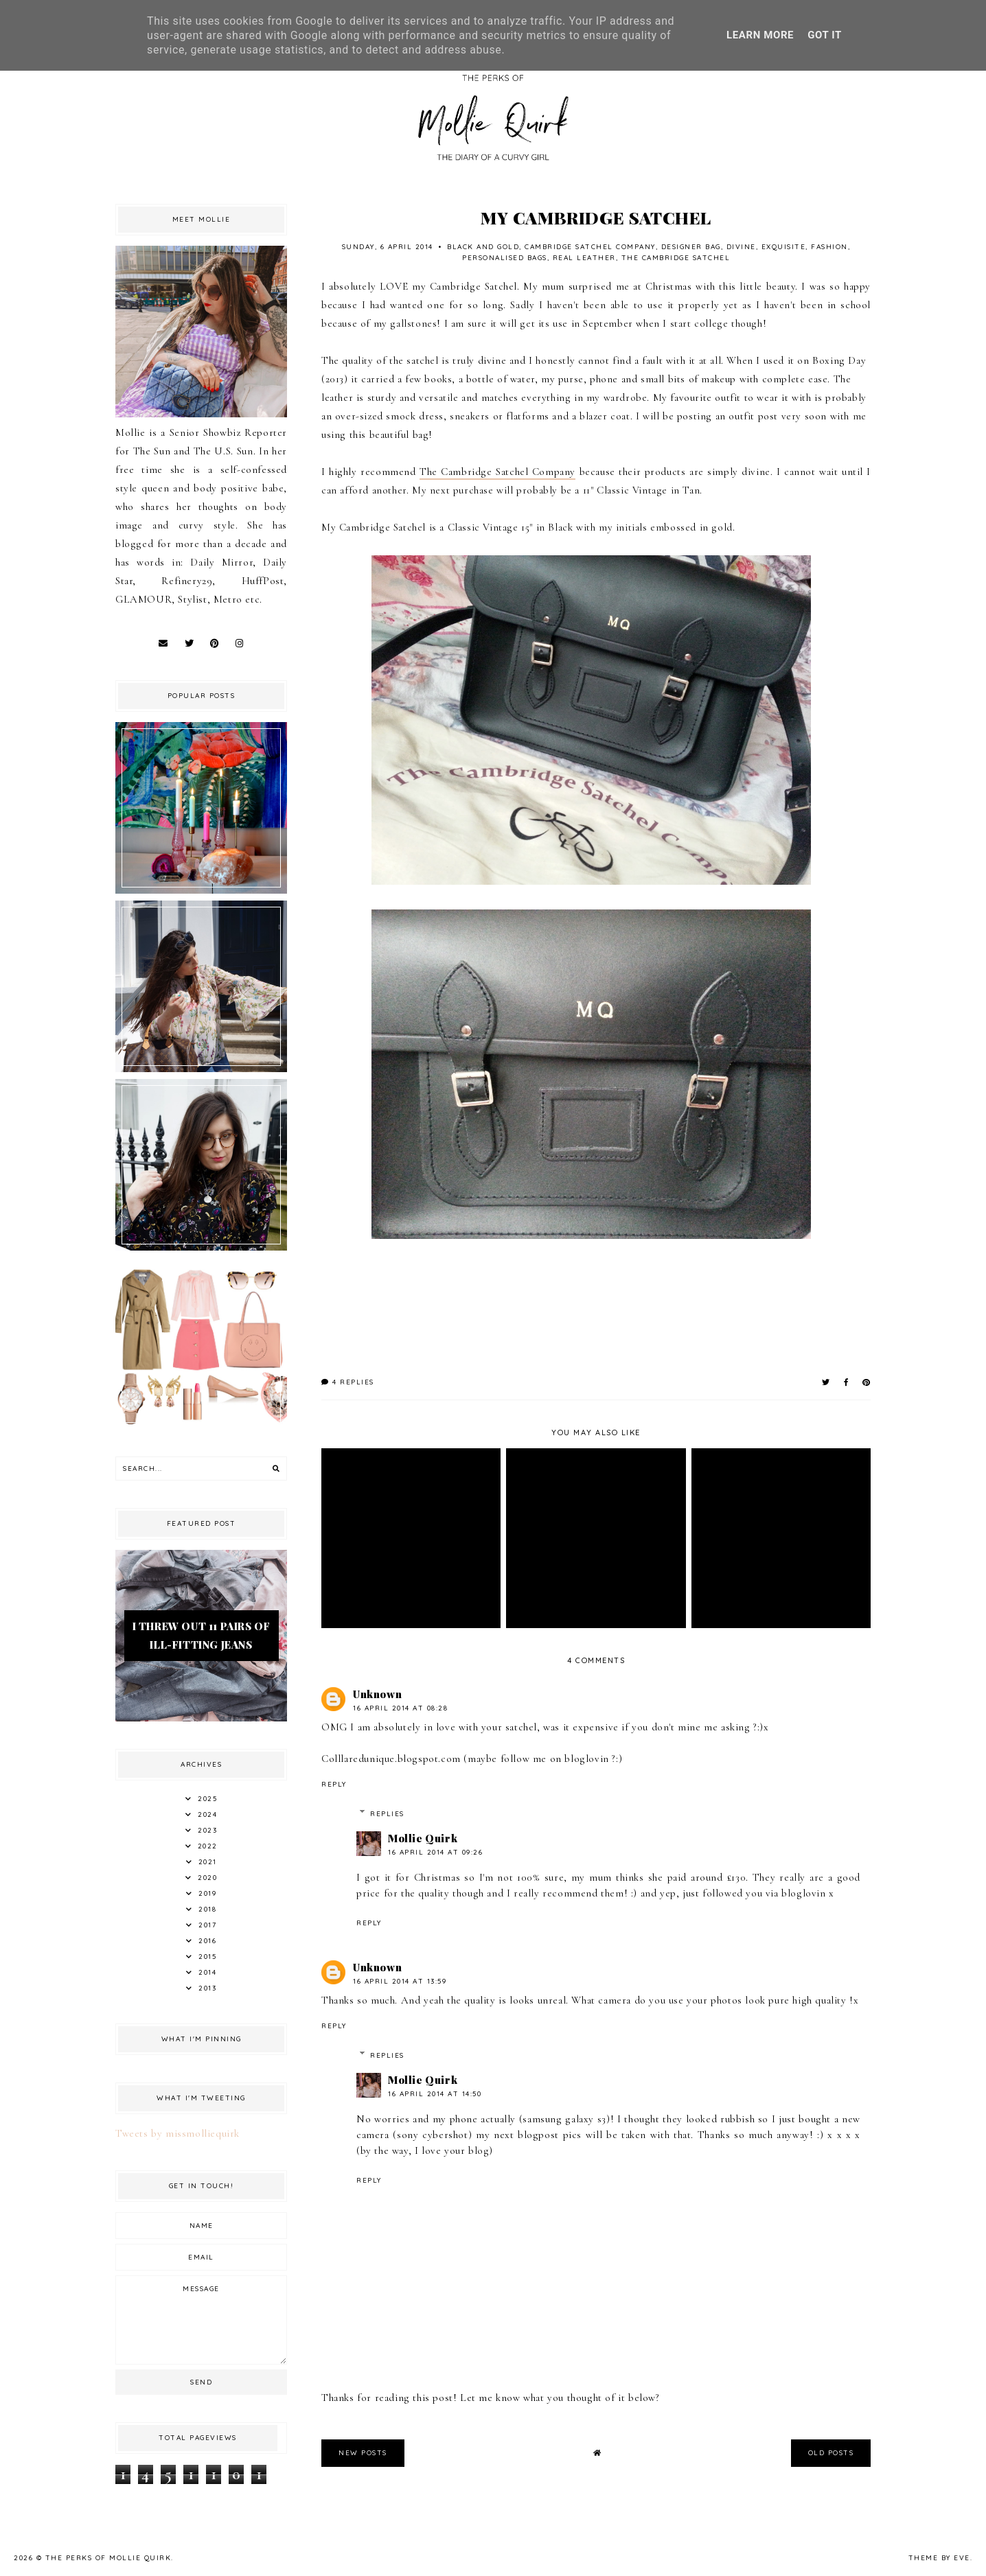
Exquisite (783, 246)
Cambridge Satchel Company (590, 246)
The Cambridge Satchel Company (497, 471)
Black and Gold (483, 246)
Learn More (760, 35)
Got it (824, 35)
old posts (831, 2452)
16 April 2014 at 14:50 (434, 2093)
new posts (363, 2452)
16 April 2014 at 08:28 (400, 1708)
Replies (387, 1813)
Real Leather (584, 257)
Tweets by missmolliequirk (177, 2133)
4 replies (347, 1382)
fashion (829, 246)
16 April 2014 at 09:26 (435, 1852)
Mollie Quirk (422, 1838)
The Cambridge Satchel (676, 257)
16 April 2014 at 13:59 (399, 1981)
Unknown (377, 1694)
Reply (334, 1784)
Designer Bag (691, 246)
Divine (741, 246)
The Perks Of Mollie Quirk (108, 2557)
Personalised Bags (504, 257)
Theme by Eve (939, 2557)
